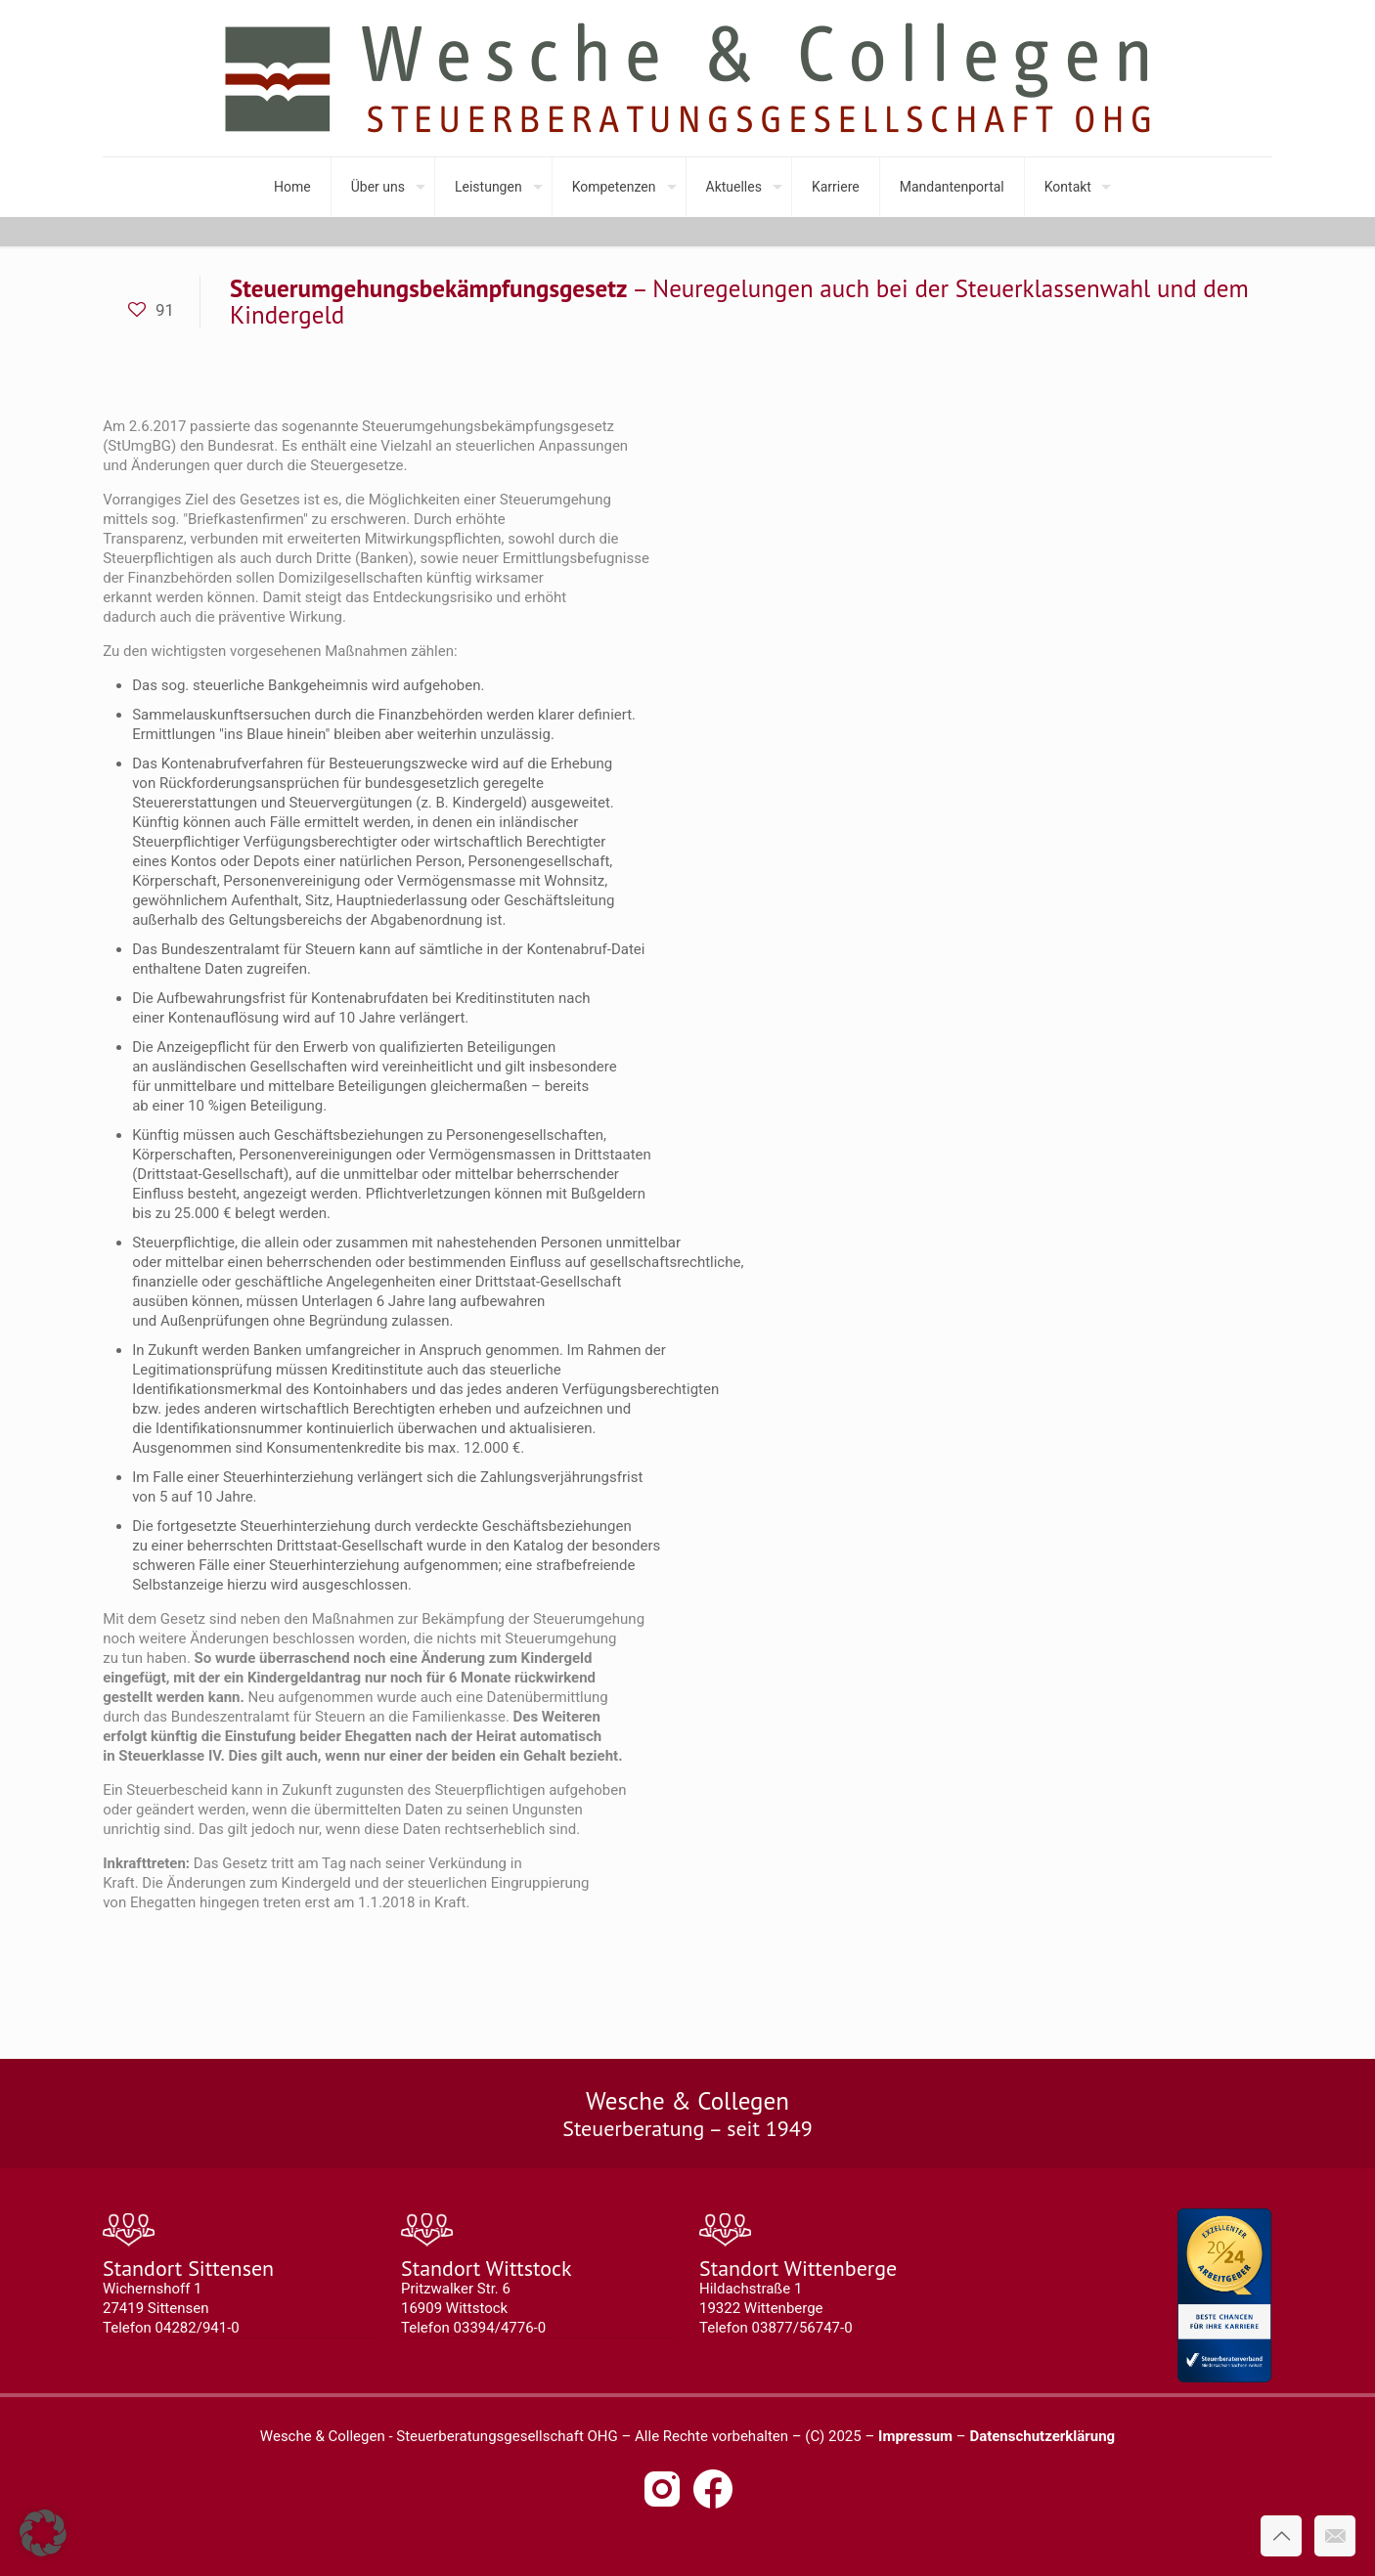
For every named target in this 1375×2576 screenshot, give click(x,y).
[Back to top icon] (1281, 2535)
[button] (43, 2533)
